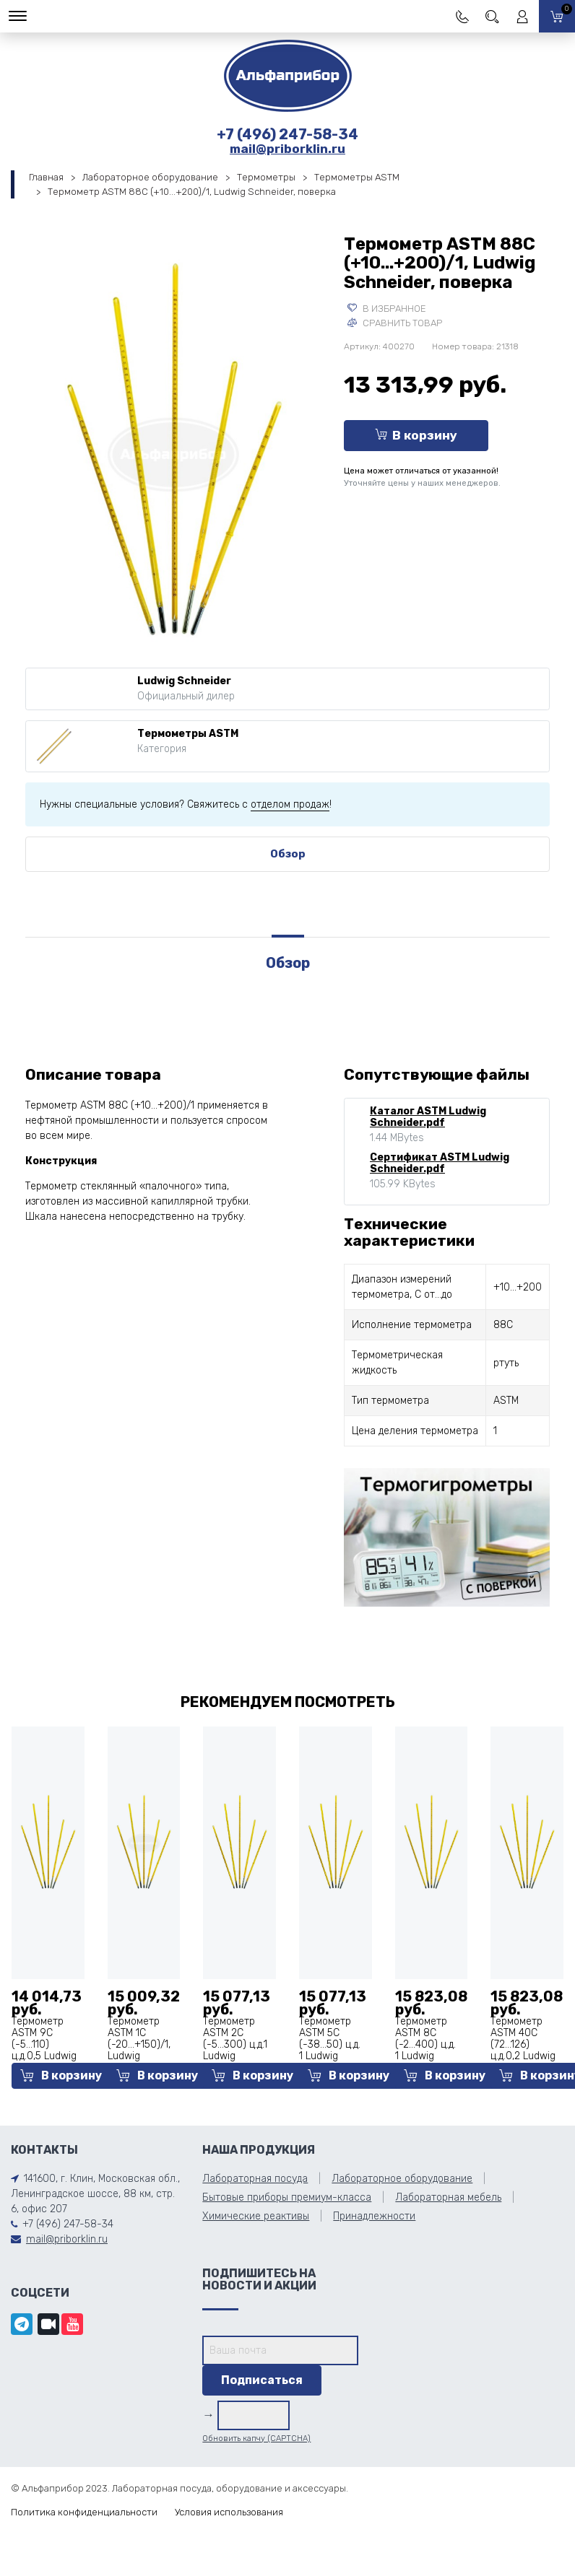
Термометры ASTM (356, 177)
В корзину (416, 435)
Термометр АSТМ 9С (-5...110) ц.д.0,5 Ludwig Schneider (44, 2044)
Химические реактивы (255, 2216)
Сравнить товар (394, 323)
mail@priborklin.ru (287, 148)
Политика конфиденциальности (84, 2512)
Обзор (288, 853)
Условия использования (229, 2512)
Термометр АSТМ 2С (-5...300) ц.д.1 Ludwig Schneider (235, 2044)
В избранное (386, 308)
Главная (46, 177)
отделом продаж (290, 804)
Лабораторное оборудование (150, 177)
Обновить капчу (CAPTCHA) (256, 2438)
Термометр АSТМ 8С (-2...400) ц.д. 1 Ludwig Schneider (425, 2044)
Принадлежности (374, 2216)
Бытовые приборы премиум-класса (286, 2197)
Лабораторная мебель (448, 2197)
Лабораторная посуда (255, 2179)
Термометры (266, 177)
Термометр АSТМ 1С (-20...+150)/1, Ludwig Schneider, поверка (139, 2050)
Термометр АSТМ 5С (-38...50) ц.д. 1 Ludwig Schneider (329, 2044)
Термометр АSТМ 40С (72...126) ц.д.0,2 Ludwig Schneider (522, 2044)
